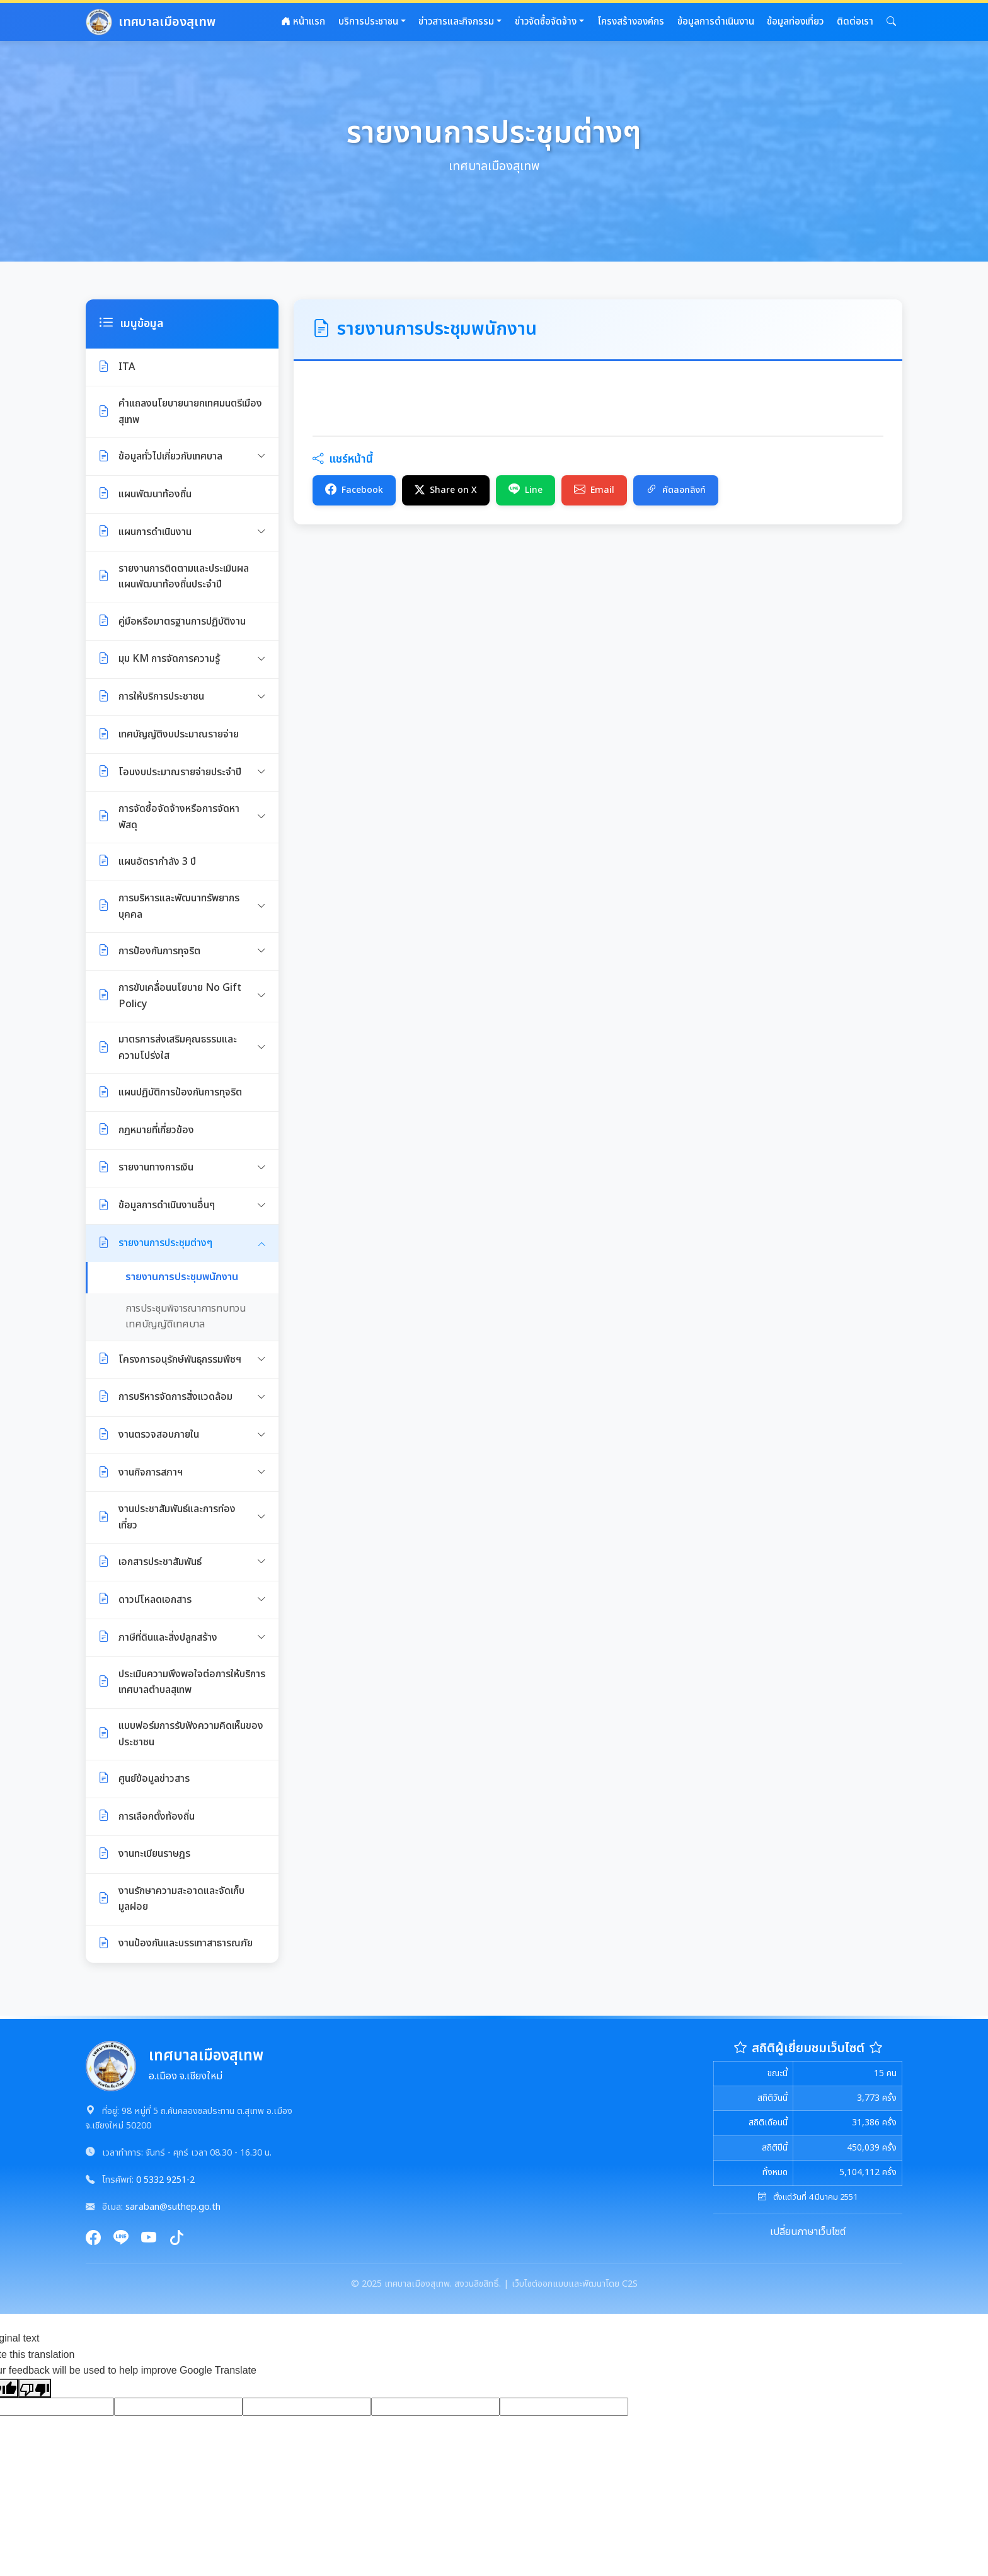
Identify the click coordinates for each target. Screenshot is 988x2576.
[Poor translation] (34, 2388)
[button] (891, 22)
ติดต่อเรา (855, 21)
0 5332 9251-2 (165, 2179)
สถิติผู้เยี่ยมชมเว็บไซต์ (808, 2048)
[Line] (121, 2239)
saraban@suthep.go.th (173, 2207)
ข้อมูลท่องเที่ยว (795, 21)
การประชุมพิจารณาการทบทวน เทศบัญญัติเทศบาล (185, 1316)
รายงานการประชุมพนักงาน (181, 1277)
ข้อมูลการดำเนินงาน (715, 21)
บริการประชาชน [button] (368, 21)
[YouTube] (148, 2239)
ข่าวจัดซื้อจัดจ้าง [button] (546, 21)
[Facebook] (93, 2239)
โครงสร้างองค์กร (630, 21)
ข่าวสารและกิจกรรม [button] (456, 21)
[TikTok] (176, 2239)
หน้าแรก (303, 21)
